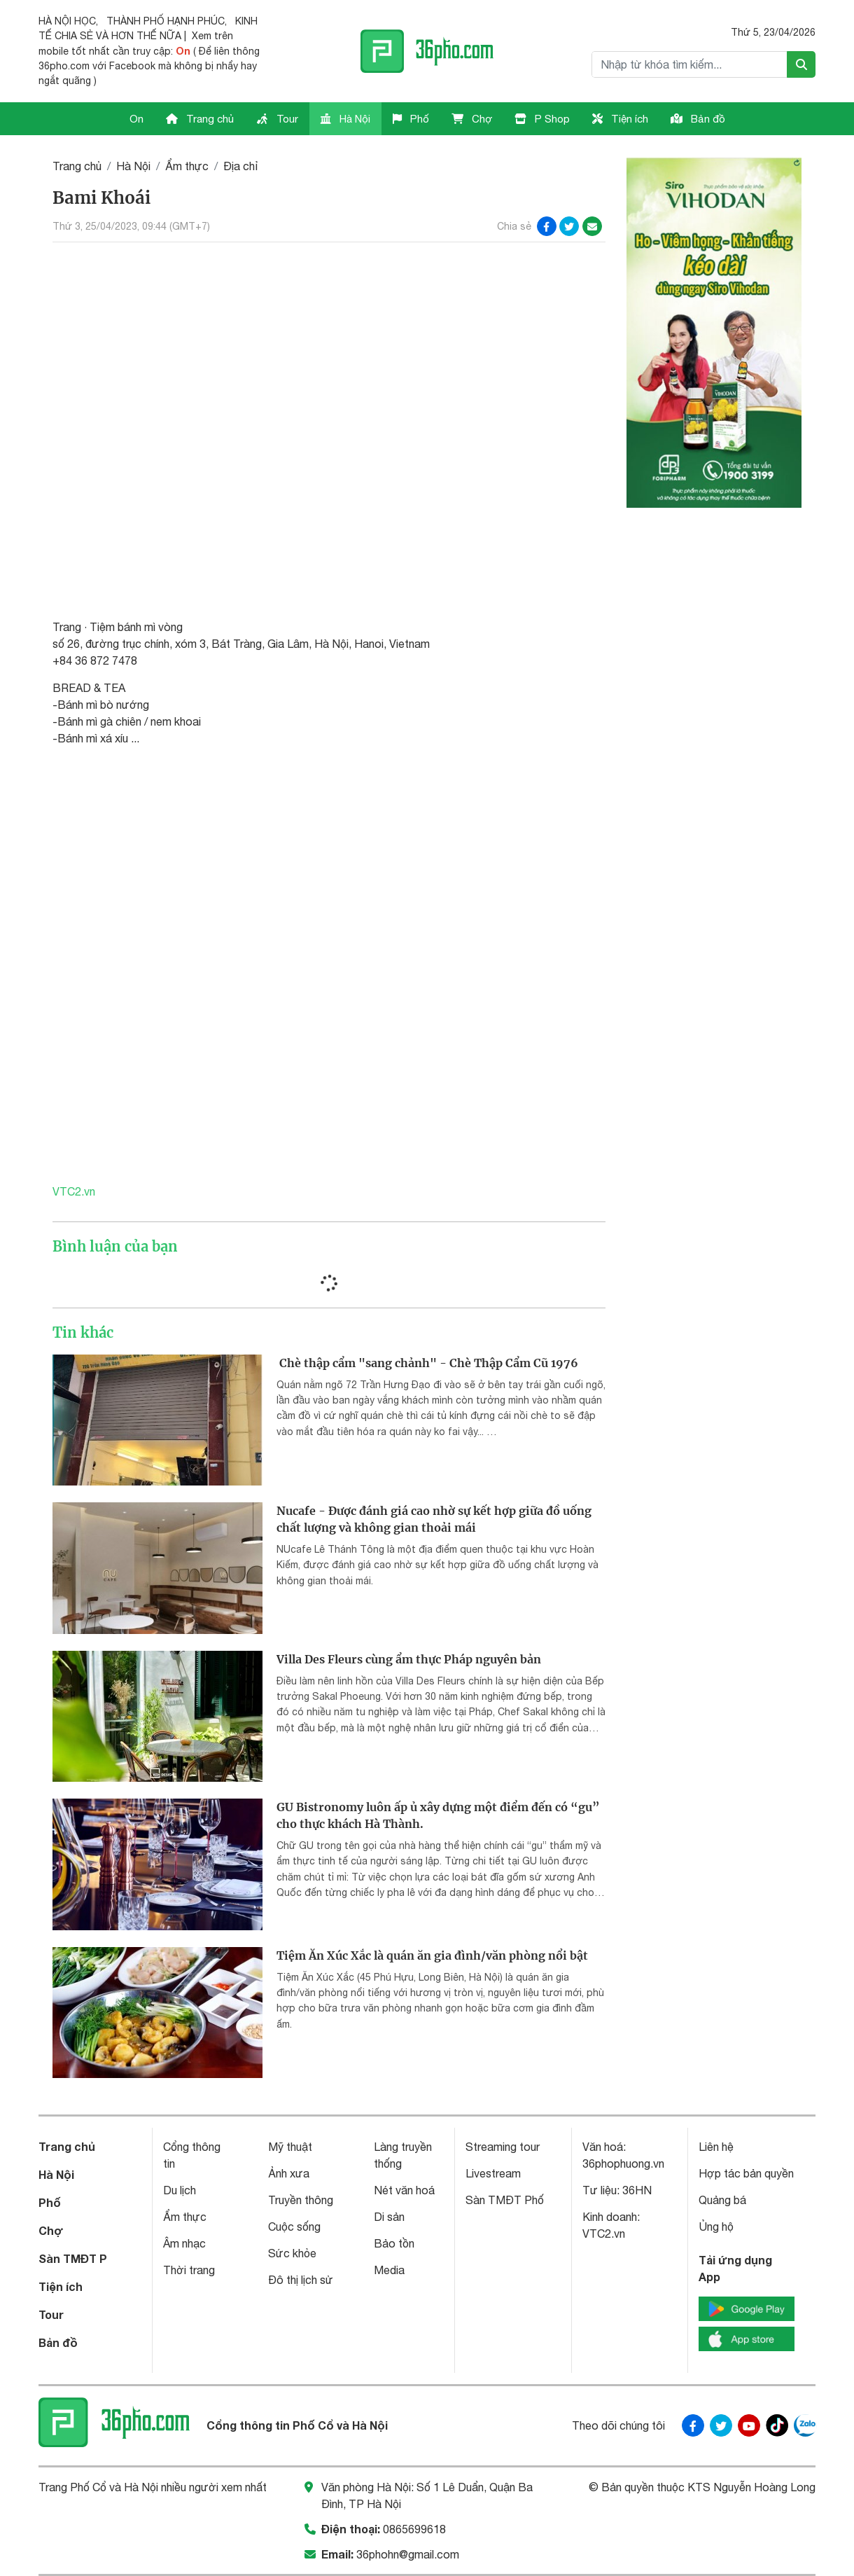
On (137, 119)
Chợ (471, 119)
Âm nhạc (184, 2243)
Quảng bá (722, 2200)
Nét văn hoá (404, 2190)
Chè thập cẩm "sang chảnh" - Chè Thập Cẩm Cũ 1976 (427, 1363)
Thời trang (189, 2270)
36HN (637, 2190)
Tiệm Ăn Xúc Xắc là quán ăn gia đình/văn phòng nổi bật (432, 1955)
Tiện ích (620, 119)
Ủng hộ (716, 2226)
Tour (277, 119)
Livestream (493, 2173)
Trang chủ (200, 119)
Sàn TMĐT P (72, 2258)
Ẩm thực (187, 166)
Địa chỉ (240, 166)
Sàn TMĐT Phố (504, 2200)
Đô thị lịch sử (300, 2279)
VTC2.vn (75, 1191)
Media (389, 2270)
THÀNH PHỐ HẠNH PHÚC (165, 21)
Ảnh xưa (288, 2173)
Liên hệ (716, 2146)
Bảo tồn (394, 2243)
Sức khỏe (292, 2253)
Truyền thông (300, 2200)
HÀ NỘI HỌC (67, 21)
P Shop (542, 119)
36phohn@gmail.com (407, 2554)
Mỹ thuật (290, 2146)
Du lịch (179, 2190)
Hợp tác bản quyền (746, 2173)
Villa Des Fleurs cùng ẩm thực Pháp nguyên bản (408, 1659)
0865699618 (414, 2529)
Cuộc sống (294, 2226)
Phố (411, 119)
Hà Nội (345, 119)
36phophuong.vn (623, 2163)
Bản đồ (698, 119)
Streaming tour (502, 2146)
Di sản (389, 2216)
